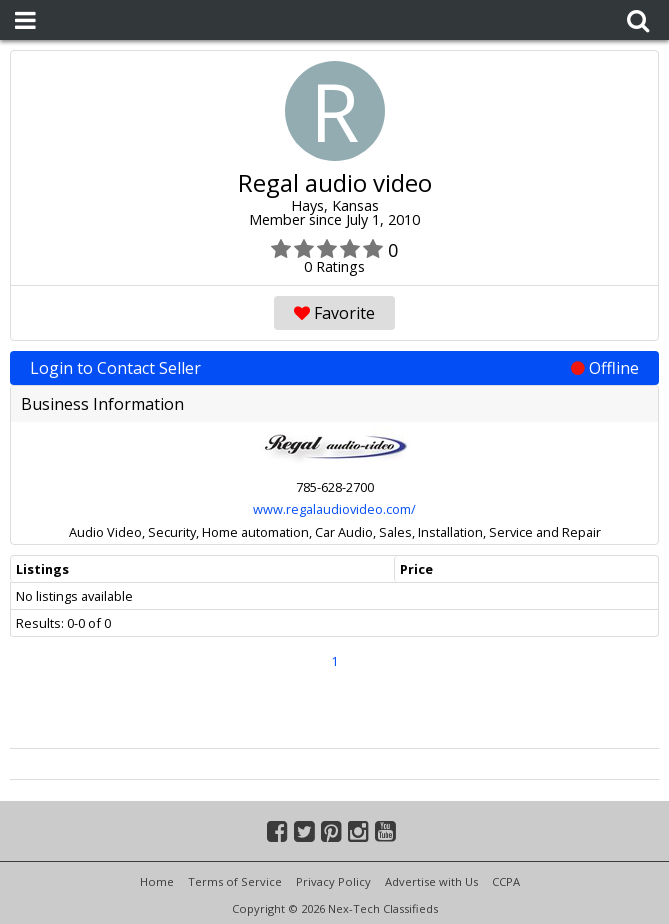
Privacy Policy (333, 881)
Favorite (334, 313)
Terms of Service (235, 881)
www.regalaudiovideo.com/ (334, 509)
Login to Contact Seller (334, 368)
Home (157, 881)
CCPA (506, 881)
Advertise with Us (431, 881)
